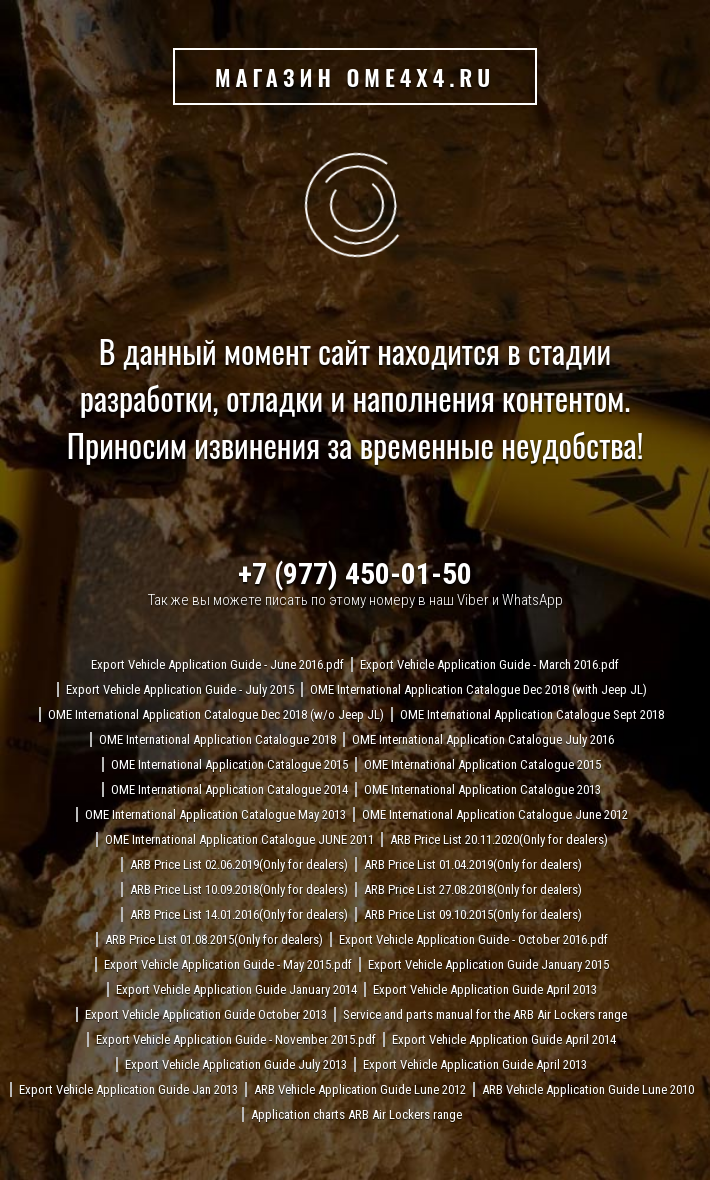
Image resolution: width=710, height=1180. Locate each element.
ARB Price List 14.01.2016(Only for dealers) (239, 914)
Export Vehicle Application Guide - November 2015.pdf (236, 1039)
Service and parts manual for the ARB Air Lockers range (485, 1014)
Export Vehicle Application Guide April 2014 (504, 1039)
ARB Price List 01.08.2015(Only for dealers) (214, 939)
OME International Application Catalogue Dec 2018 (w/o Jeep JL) (216, 714)
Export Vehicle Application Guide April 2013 (485, 989)
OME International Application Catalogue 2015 (229, 764)
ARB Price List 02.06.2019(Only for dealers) (239, 864)
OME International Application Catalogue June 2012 (495, 814)
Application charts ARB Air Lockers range (356, 1114)
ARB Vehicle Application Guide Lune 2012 (360, 1089)
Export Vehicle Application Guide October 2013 (206, 1014)
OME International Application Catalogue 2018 (217, 739)
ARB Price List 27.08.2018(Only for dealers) (473, 889)
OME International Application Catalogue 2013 (482, 789)
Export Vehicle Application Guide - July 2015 (180, 689)
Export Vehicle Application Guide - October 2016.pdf (473, 939)
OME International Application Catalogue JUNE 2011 (239, 839)
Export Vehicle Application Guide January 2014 (236, 989)
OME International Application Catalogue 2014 (229, 789)
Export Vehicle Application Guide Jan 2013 (128, 1089)
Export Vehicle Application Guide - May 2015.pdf (228, 964)
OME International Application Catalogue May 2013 (215, 814)
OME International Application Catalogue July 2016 (483, 739)
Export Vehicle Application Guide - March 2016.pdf (489, 664)
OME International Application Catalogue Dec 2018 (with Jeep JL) (478, 689)
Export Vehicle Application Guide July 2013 (236, 1064)
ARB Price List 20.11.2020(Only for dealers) (499, 839)
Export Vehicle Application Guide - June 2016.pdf (217, 664)
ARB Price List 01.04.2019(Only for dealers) (473, 864)
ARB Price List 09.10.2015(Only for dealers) (473, 914)
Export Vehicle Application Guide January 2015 (488, 964)
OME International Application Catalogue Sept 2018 (532, 714)
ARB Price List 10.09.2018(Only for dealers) (239, 889)
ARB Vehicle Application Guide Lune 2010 (588, 1089)
